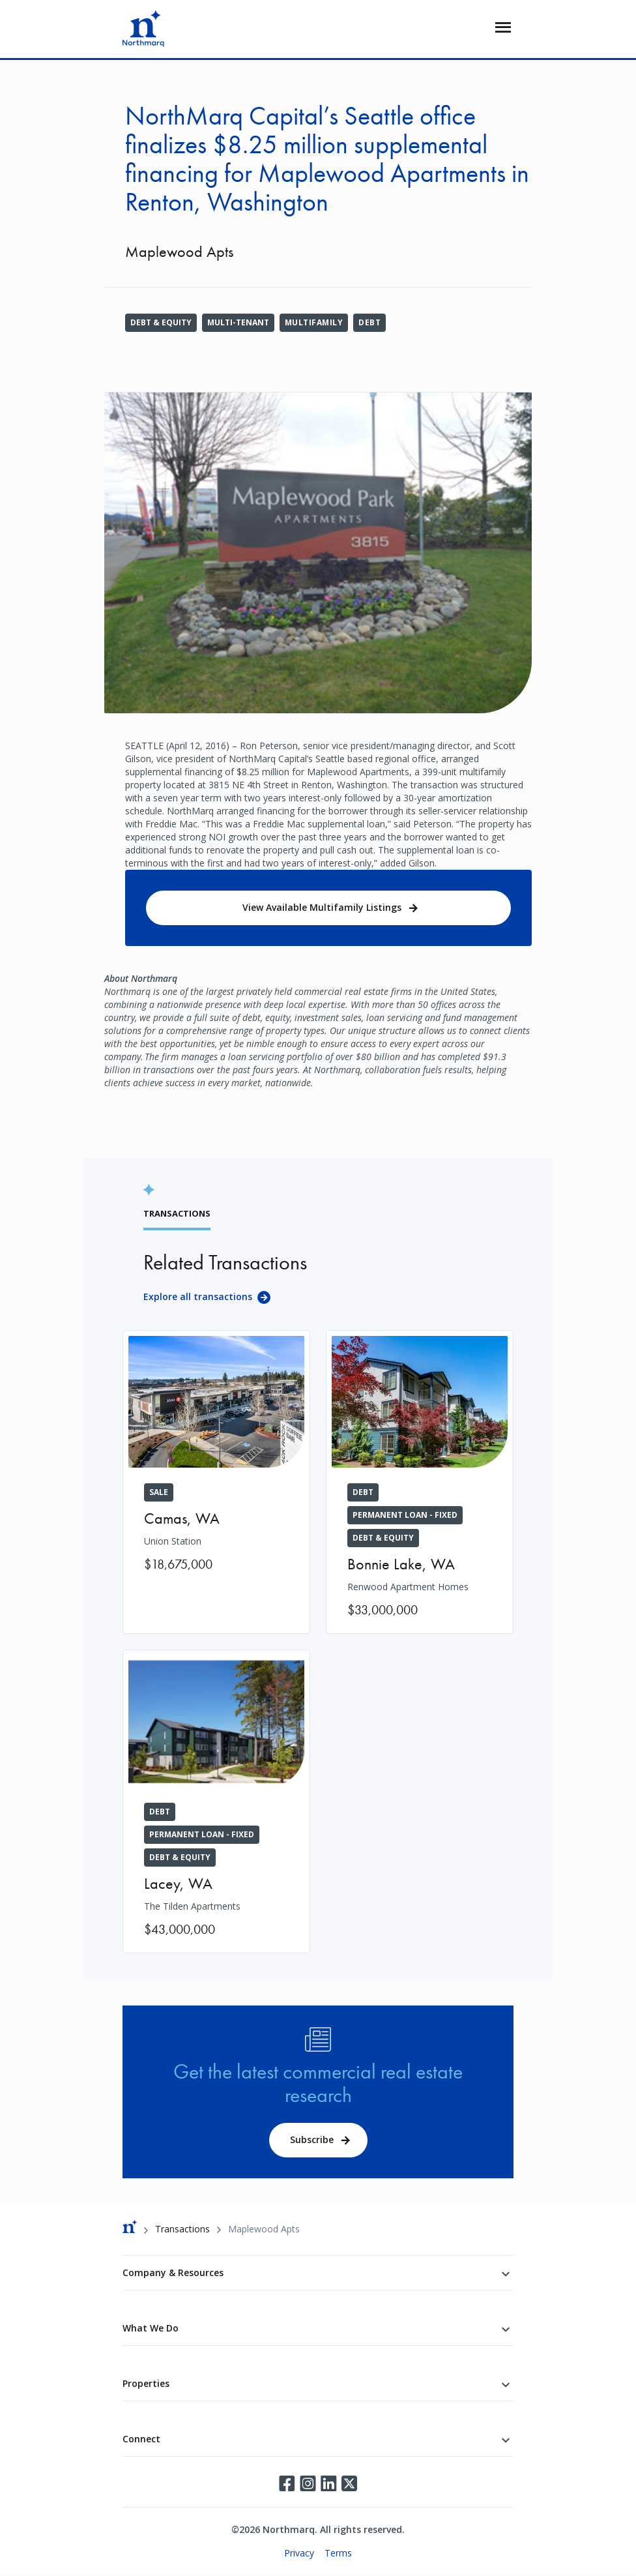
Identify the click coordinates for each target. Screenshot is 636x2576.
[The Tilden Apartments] (216, 1801)
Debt (369, 322)
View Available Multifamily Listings (321, 907)
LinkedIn (328, 2483)
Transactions (182, 2229)
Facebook (287, 2483)
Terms (338, 2553)
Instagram (307, 2483)
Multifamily (314, 322)
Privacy (299, 2553)
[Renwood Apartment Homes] (419, 1482)
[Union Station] (216, 1459)
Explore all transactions (197, 1296)
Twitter (349, 2483)
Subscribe (312, 2139)
